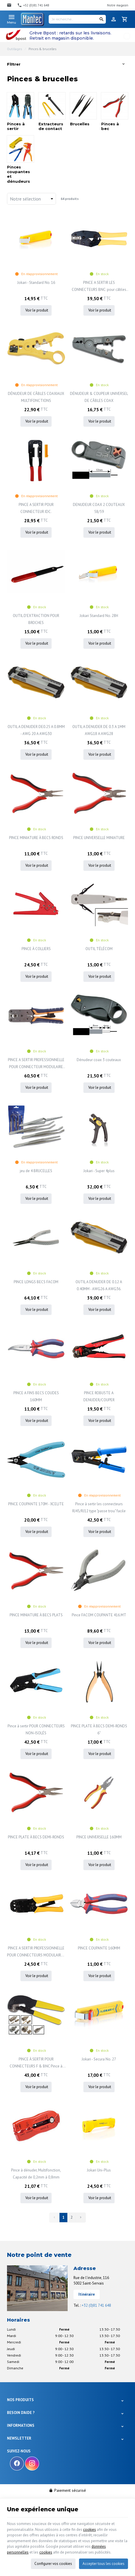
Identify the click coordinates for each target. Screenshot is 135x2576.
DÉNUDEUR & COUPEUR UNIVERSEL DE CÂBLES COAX (99, 397)
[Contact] (10, 5)
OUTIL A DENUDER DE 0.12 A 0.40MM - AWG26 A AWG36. (99, 1285)
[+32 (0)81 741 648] (33, 5)
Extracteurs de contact (50, 126)
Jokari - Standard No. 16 (36, 282)
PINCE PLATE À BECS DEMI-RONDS (36, 1837)
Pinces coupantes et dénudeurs (18, 174)
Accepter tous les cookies (104, 2563)
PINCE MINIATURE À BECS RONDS (36, 837)
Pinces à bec (110, 126)
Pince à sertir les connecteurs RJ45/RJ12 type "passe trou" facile (99, 1507)
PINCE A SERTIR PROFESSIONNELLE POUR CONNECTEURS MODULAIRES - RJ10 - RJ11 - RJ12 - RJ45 (36, 1952)
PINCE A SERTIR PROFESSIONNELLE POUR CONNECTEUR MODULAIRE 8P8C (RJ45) (36, 1063)
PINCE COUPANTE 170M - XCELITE (36, 1503)
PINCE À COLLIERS (36, 948)
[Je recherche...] (77, 19)
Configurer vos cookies (53, 2563)
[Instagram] (32, 2464)
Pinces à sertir (16, 126)
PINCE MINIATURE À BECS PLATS (36, 1615)
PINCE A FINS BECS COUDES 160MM (36, 1396)
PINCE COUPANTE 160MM (99, 1948)
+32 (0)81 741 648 (96, 2305)
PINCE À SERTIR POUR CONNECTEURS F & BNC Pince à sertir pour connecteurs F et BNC (36, 2063)
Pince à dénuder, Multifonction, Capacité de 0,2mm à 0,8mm (36, 2174)
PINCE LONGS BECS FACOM (36, 1281)
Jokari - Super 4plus (99, 1170)
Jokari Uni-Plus (99, 2170)
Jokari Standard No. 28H (99, 615)
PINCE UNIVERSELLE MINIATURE (99, 837)
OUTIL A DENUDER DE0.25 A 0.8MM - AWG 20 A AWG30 (36, 730)
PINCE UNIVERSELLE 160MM (99, 1837)
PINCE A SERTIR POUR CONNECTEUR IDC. (36, 508)
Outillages (14, 49)
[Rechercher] (101, 19)
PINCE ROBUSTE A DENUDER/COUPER (99, 1396)
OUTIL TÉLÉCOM (99, 948)
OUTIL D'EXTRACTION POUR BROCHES (36, 619)
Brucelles (80, 124)
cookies (89, 2529)
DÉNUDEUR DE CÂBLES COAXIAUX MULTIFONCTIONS (36, 397)
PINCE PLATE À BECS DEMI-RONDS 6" (99, 1729)
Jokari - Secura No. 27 (99, 2059)
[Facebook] (17, 2464)
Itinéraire (86, 2294)
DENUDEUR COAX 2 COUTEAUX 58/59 (99, 508)
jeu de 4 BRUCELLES (36, 1170)
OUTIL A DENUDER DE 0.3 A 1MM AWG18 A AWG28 (98, 730)
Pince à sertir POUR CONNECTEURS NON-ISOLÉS (36, 1729)
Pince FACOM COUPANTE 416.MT (99, 1615)
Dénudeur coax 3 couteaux (99, 1059)
